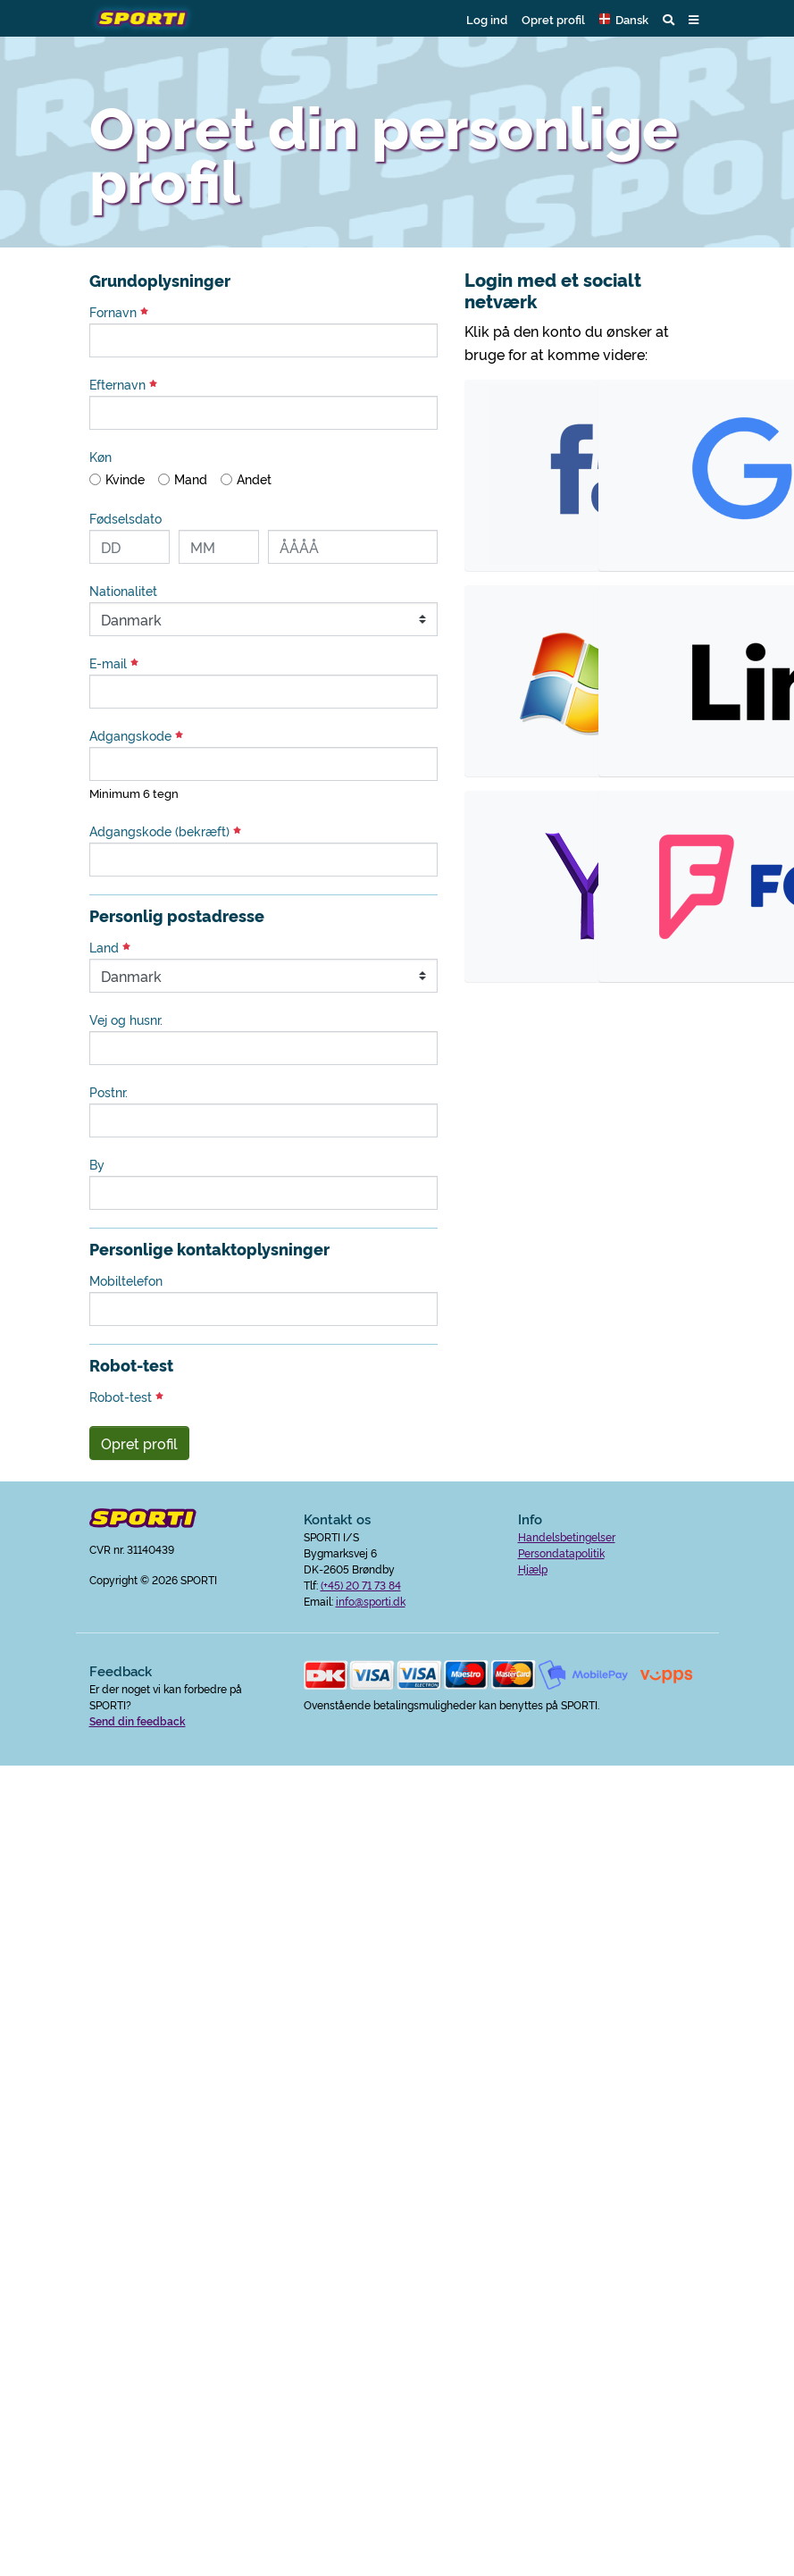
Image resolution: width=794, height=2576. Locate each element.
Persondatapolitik (561, 1552)
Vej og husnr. (126, 1019)
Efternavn (123, 384)
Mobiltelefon (126, 1280)
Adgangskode (136, 735)
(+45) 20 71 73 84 (361, 1584)
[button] (624, 19)
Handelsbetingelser (566, 1536)
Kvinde (125, 479)
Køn (100, 457)
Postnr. (108, 1092)
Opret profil (553, 19)
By (96, 1164)
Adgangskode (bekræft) (165, 831)
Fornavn (118, 312)
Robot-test (126, 1396)
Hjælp (532, 1568)
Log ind (486, 19)
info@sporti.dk (370, 1600)
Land (109, 947)
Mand (190, 479)
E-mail (113, 663)
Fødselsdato (125, 518)
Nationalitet (123, 591)
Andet (254, 479)
